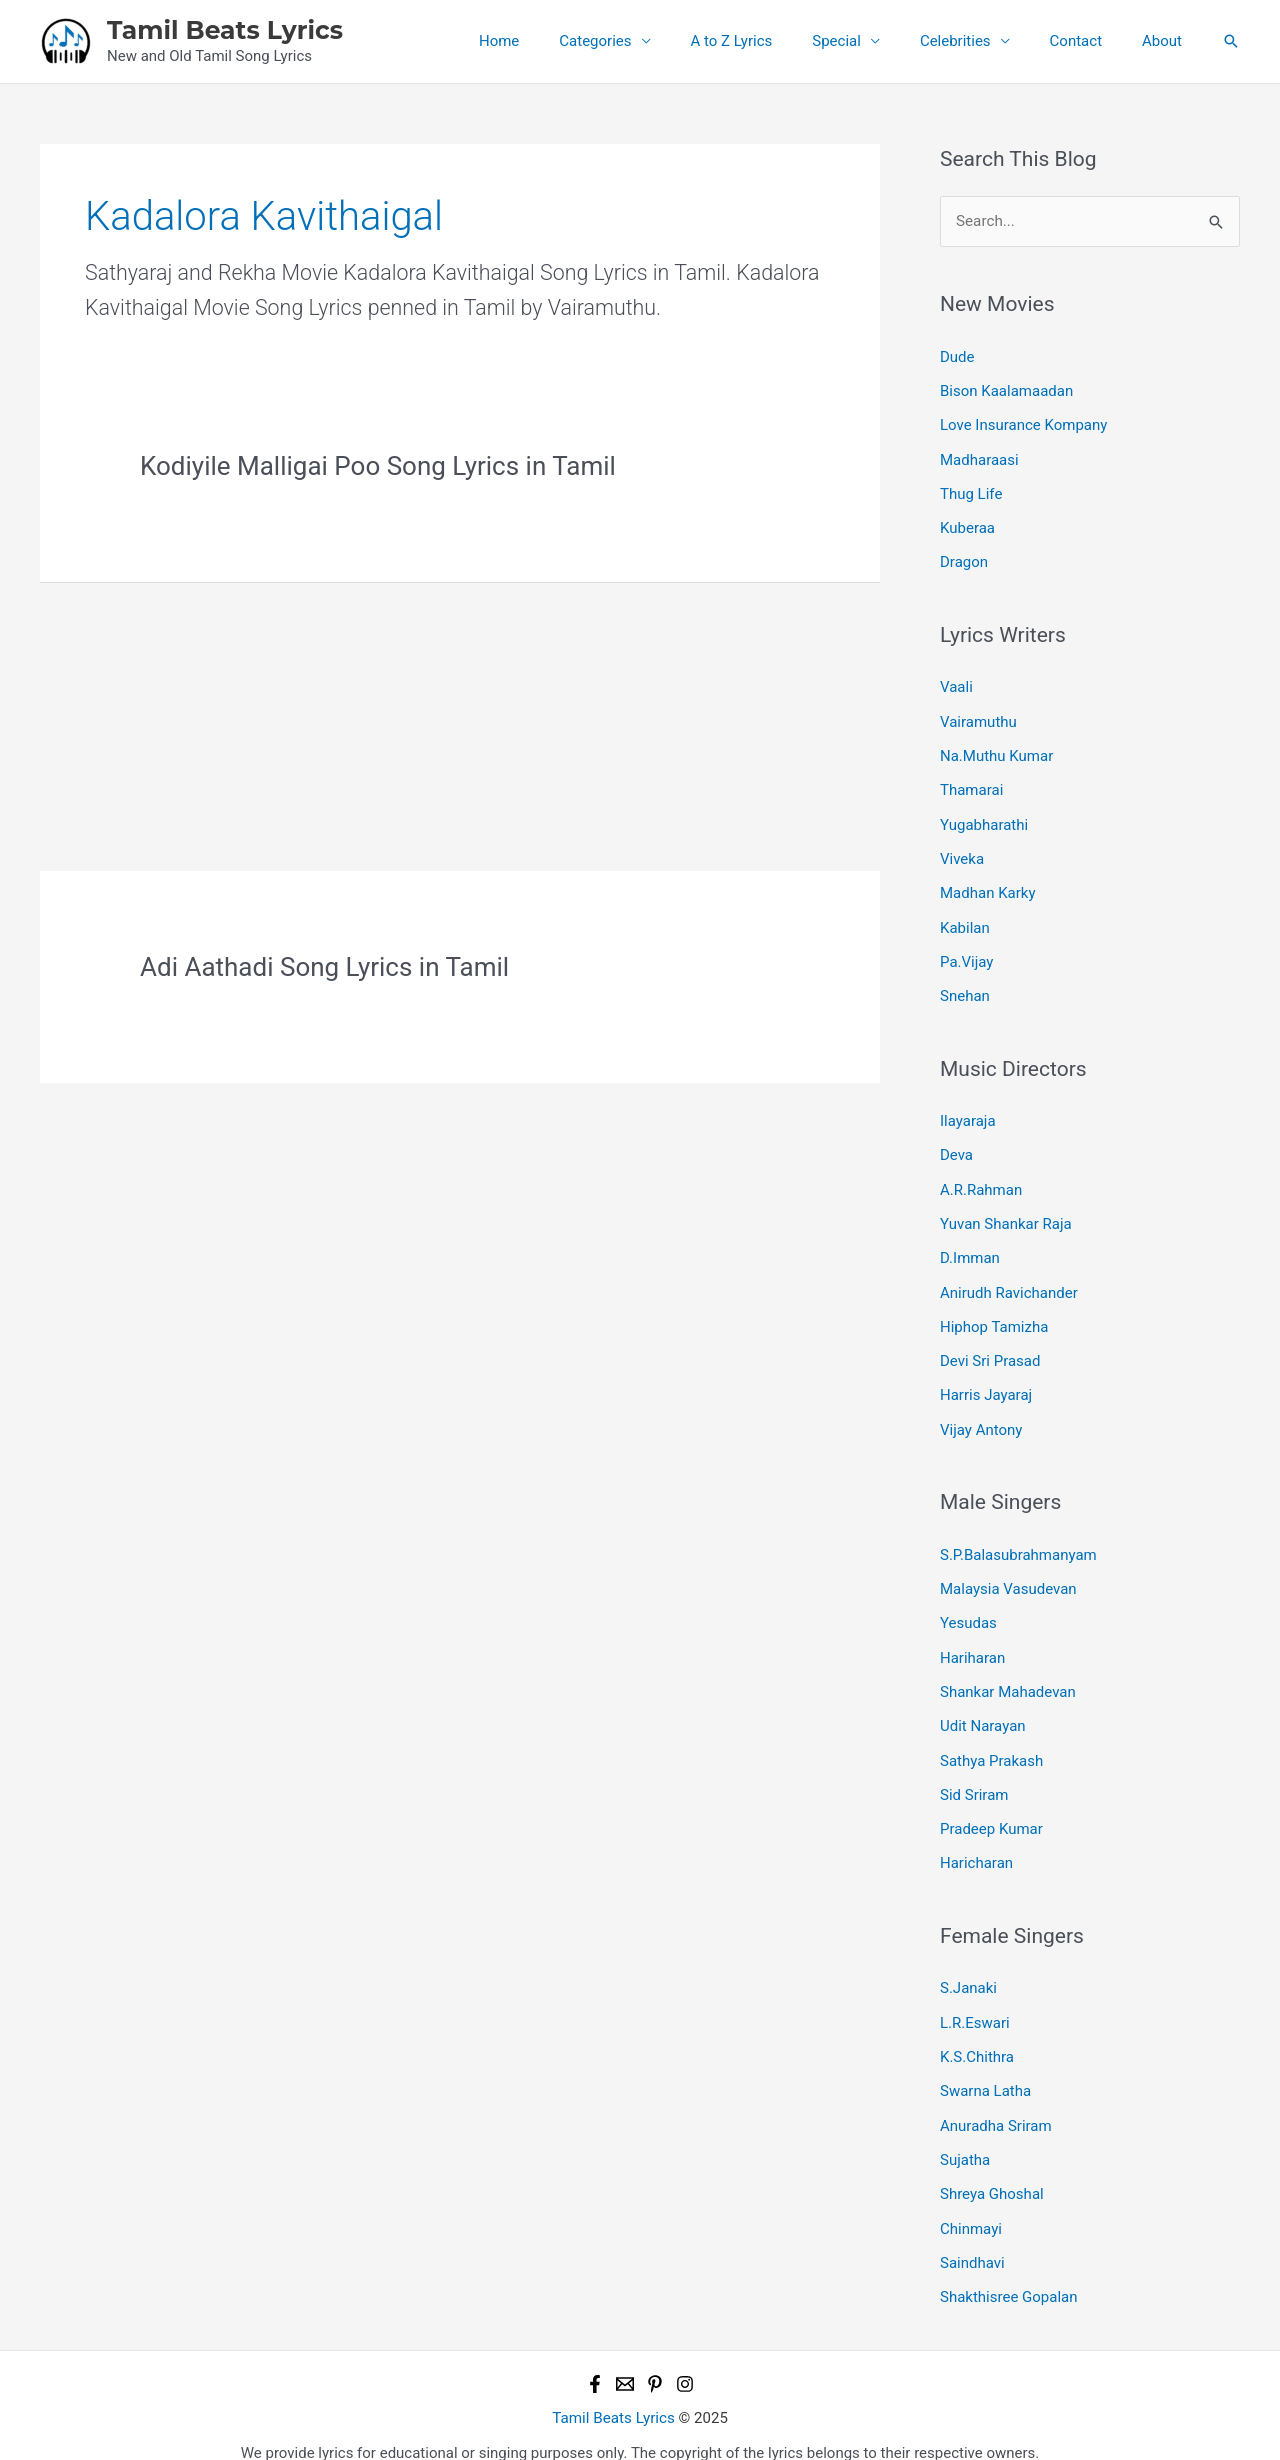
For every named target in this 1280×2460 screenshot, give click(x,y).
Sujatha (965, 2137)
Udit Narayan (983, 1709)
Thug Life (971, 491)
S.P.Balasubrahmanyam (1018, 1540)
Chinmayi (971, 2204)
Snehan (965, 987)
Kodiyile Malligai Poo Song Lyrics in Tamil (378, 466)
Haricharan (976, 1844)
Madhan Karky (988, 886)
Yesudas (968, 1607)
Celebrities (980, 41)
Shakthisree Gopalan (1009, 2272)
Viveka (962, 852)
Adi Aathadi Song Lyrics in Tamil (324, 967)
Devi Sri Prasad (990, 1348)
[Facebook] (595, 2358)
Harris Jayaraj (986, 1382)
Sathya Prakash (991, 1742)
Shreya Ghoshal (992, 2171)
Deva (956, 1145)
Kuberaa (967, 525)
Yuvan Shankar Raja (1006, 1213)
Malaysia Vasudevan (1008, 1574)
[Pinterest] (655, 2358)
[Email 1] (625, 2358)
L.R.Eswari (975, 2002)
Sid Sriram (974, 1776)
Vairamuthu (978, 717)
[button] (1231, 41)
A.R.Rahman (981, 1179)
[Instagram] (685, 2358)
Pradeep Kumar (991, 1810)
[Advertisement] (460, 723)
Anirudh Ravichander (1009, 1280)
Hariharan (972, 1641)
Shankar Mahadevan (1008, 1675)
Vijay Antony (981, 1415)
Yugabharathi (984, 818)
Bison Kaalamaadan (1006, 390)
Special (871, 41)
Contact (1091, 41)
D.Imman (970, 1247)
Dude (957, 356)
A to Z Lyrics (777, 41)
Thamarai (971, 785)
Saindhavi (972, 2238)
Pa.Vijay (966, 953)
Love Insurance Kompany (1023, 424)
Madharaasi (979, 458)
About (1167, 41)
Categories (650, 41)
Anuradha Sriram (996, 2103)
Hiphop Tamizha (994, 1314)
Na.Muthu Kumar (996, 751)
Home (564, 41)
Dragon (964, 559)
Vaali (956, 683)
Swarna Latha (985, 2069)
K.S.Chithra (977, 2036)
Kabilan (965, 920)
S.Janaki (968, 1968)
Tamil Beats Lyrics (225, 30)
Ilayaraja (968, 1112)
